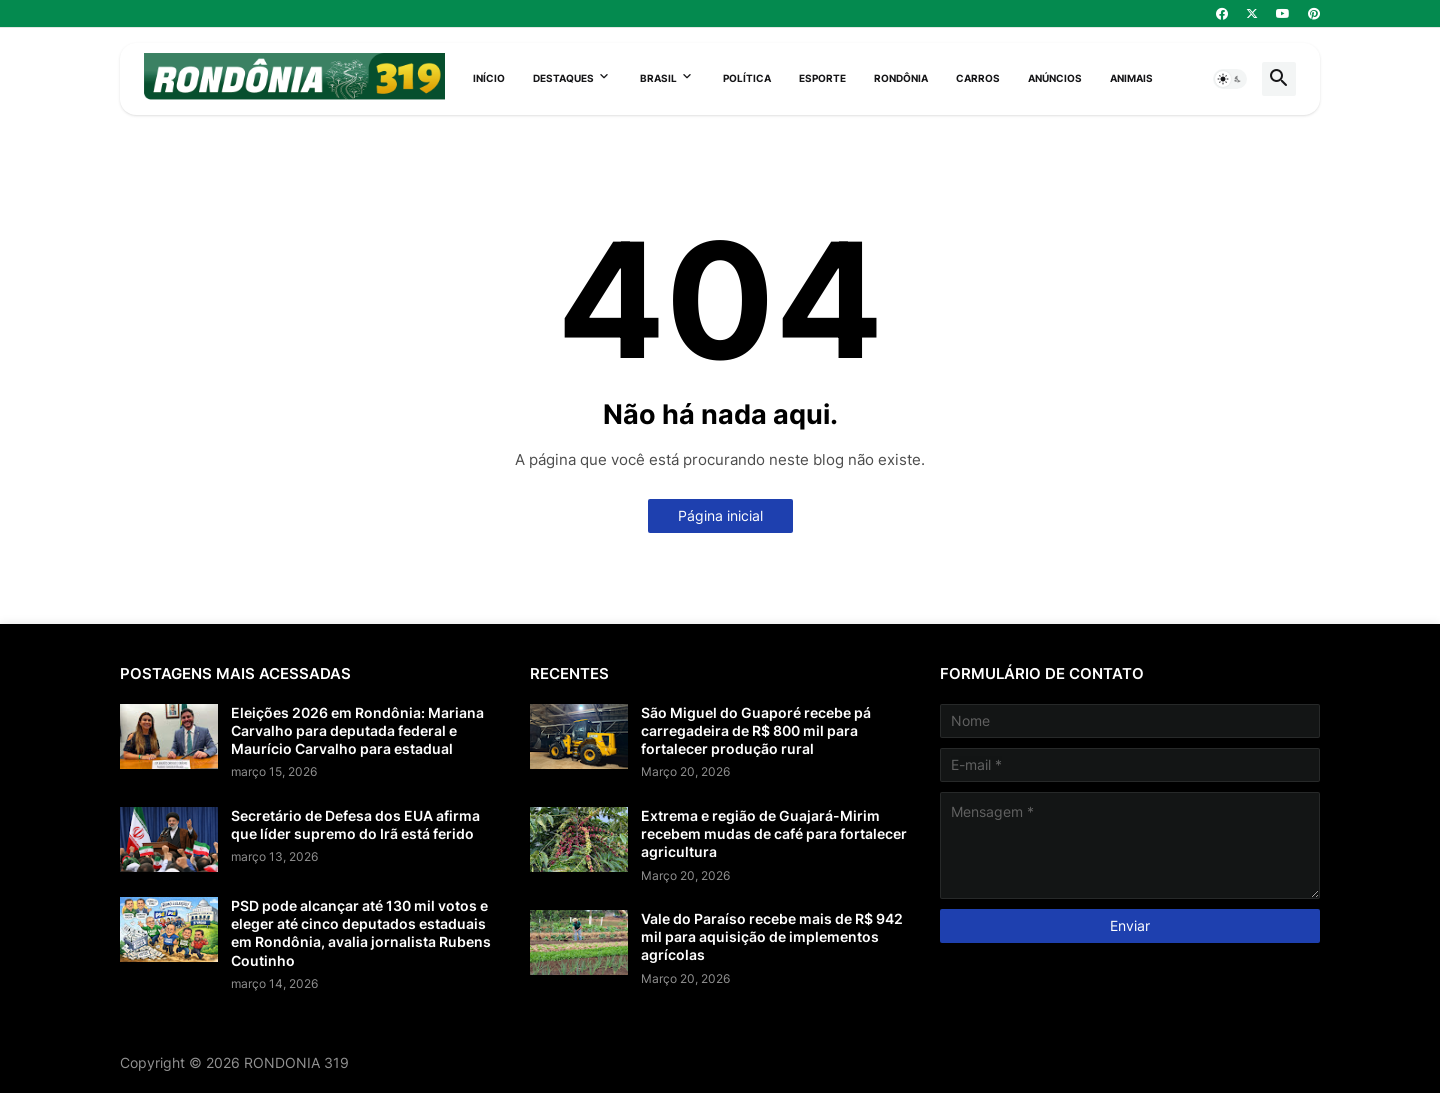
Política (747, 78)
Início (489, 78)
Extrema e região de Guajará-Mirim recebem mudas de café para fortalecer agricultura (774, 833)
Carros (978, 78)
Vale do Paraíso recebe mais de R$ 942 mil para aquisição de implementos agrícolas (772, 936)
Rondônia (901, 78)
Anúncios (1055, 78)
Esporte (822, 78)
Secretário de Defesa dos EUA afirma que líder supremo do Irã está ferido (355, 824)
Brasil (658, 78)
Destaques (563, 78)
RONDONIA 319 (296, 1062)
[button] (1230, 79)
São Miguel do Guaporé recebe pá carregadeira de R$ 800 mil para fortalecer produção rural (756, 730)
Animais (1131, 78)
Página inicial (720, 515)
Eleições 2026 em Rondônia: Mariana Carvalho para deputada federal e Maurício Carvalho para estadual (357, 730)
